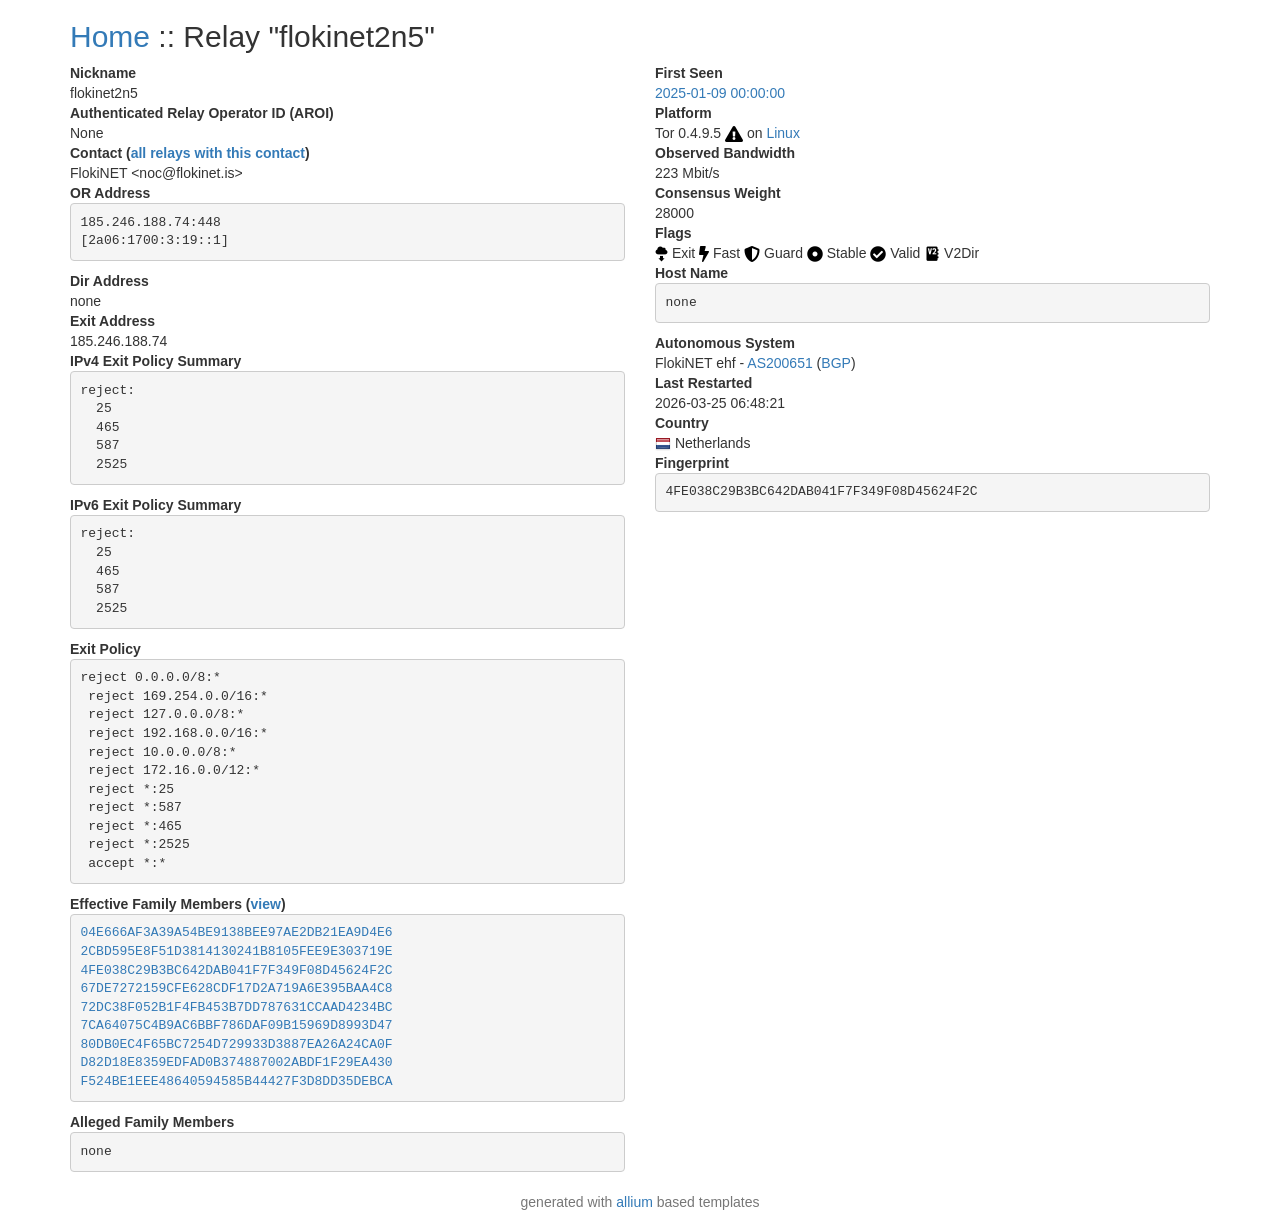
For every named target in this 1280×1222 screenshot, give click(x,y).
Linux (782, 133)
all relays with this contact (218, 153)
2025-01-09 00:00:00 (720, 93)
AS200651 (779, 363)
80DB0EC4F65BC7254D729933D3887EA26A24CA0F (237, 1044)
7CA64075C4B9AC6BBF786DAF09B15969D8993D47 (237, 1025)
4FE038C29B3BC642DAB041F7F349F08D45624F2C (237, 970)
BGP (836, 363)
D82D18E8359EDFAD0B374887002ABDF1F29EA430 (237, 1062)
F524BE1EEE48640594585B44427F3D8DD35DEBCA (237, 1081)
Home (110, 36)
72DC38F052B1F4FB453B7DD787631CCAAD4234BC (237, 1007)
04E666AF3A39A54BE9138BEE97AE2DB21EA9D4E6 (237, 932)
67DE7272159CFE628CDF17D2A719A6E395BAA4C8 (237, 988)
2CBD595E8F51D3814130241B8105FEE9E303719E (237, 951)
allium (634, 1202)
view (266, 904)
